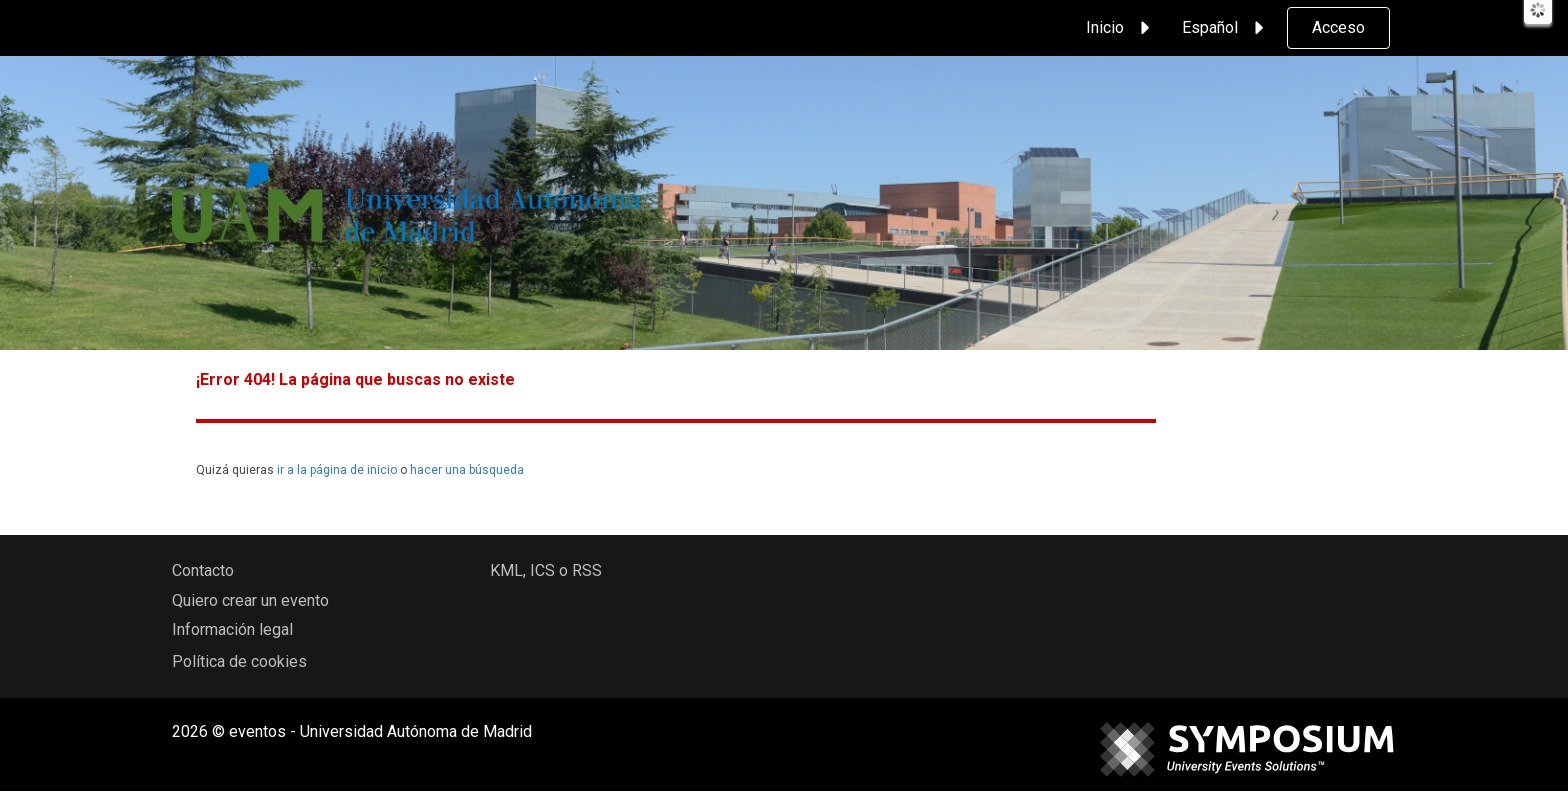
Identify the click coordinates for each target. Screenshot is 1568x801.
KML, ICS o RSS (546, 570)
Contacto (203, 570)
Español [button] (1226, 28)
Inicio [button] (1121, 28)
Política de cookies (239, 661)
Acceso (1338, 27)
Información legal (232, 629)
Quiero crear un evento (250, 600)
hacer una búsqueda (467, 470)
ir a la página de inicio (337, 470)
